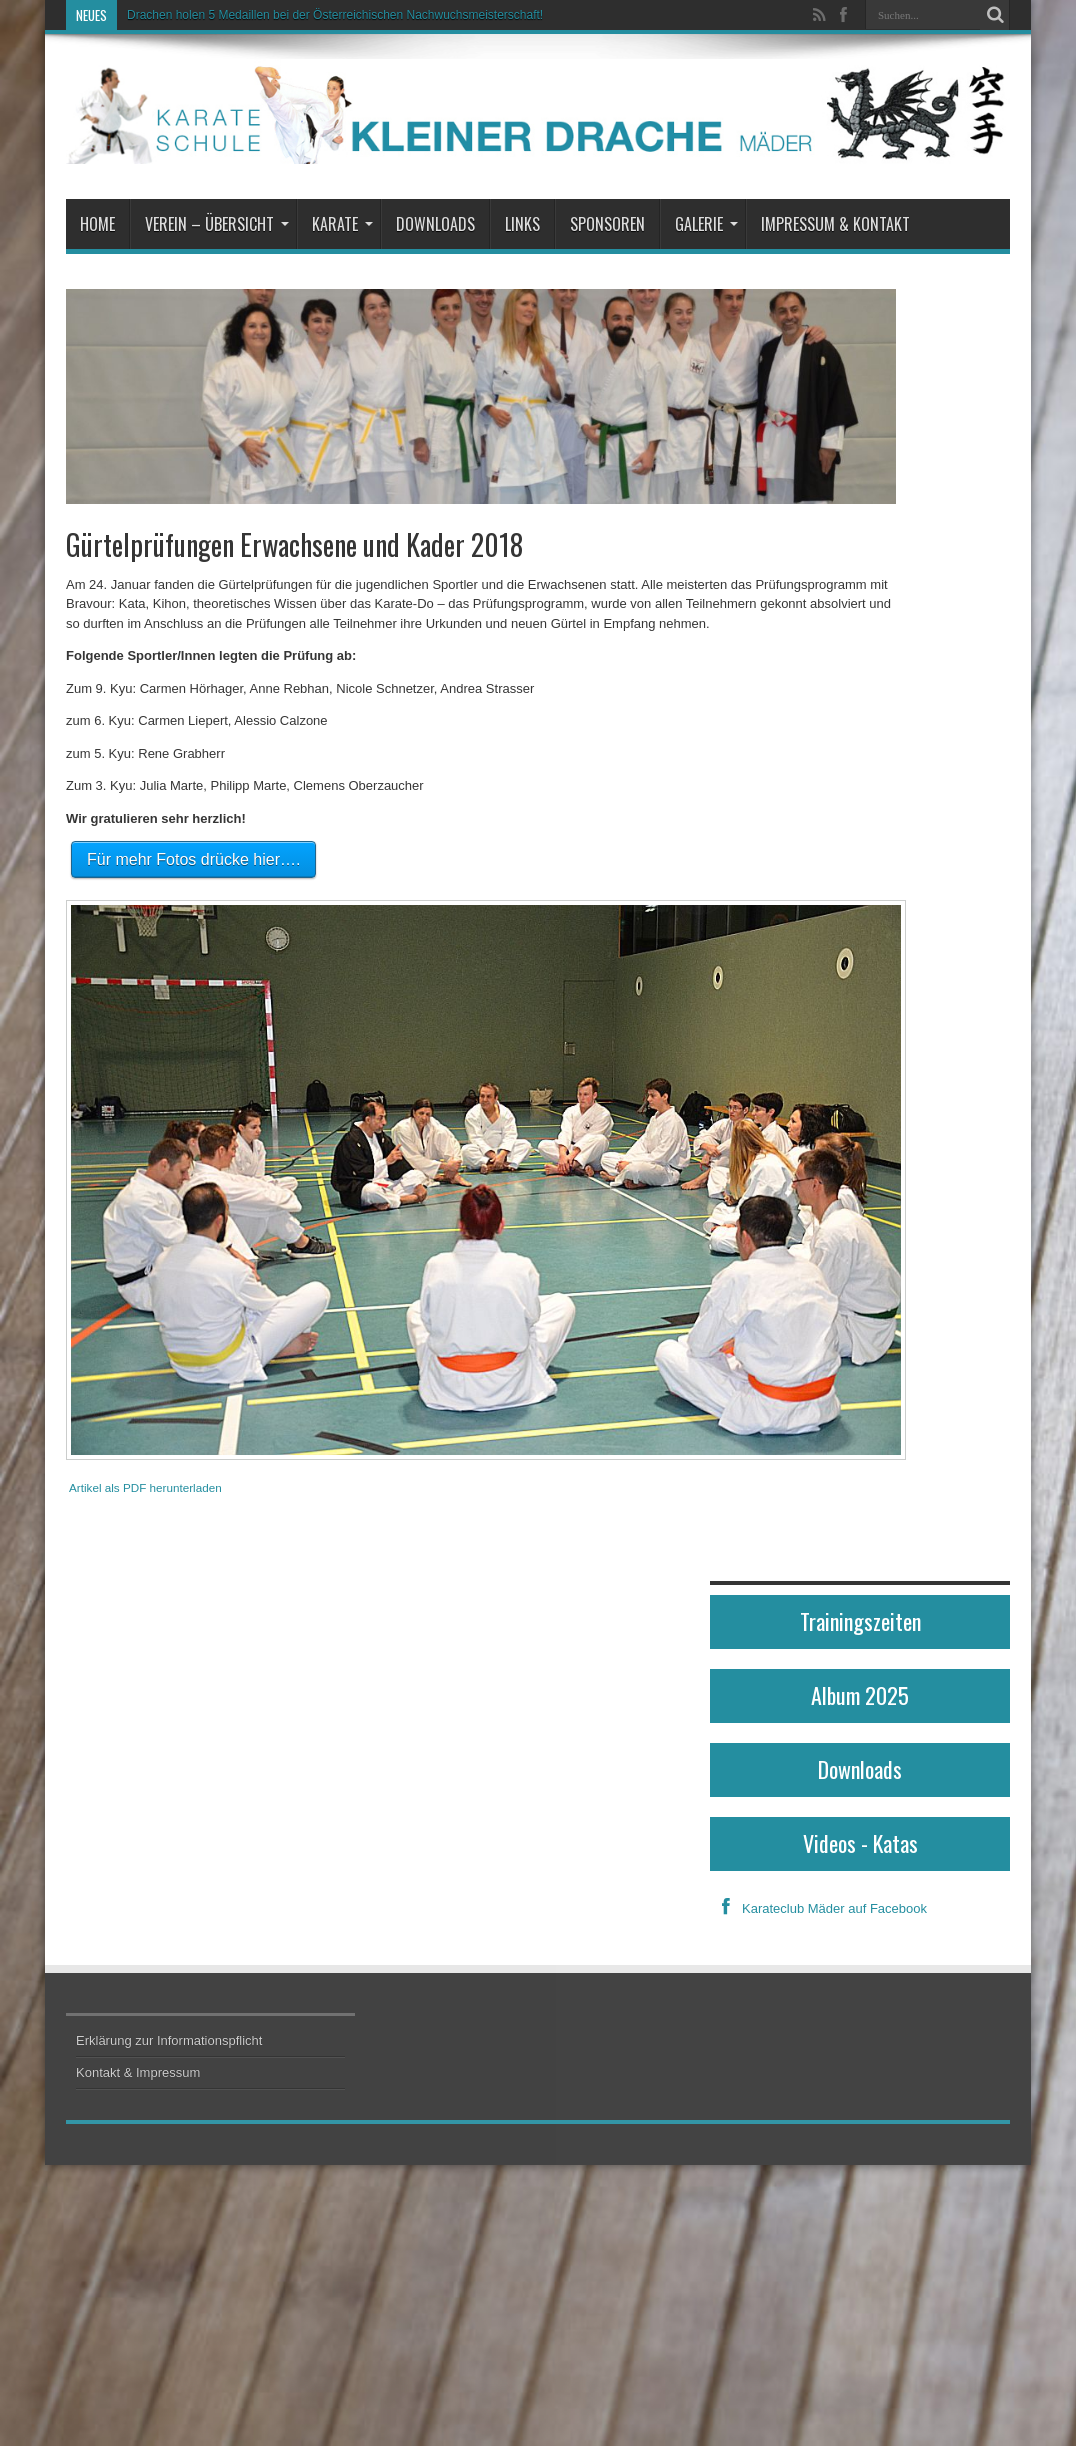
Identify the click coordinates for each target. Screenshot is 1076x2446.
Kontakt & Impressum (138, 2072)
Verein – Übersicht (217, 224)
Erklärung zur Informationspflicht (169, 2040)
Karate (342, 224)
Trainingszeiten (860, 1621)
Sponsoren (607, 224)
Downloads (435, 224)
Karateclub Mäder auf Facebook (818, 1908)
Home (97, 224)
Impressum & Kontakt (835, 224)
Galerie (706, 224)
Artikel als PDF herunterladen (145, 1487)
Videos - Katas (860, 1843)
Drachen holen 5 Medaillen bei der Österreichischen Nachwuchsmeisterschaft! (335, 15)
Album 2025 (860, 1695)
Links (522, 224)
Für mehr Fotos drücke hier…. (193, 859)
